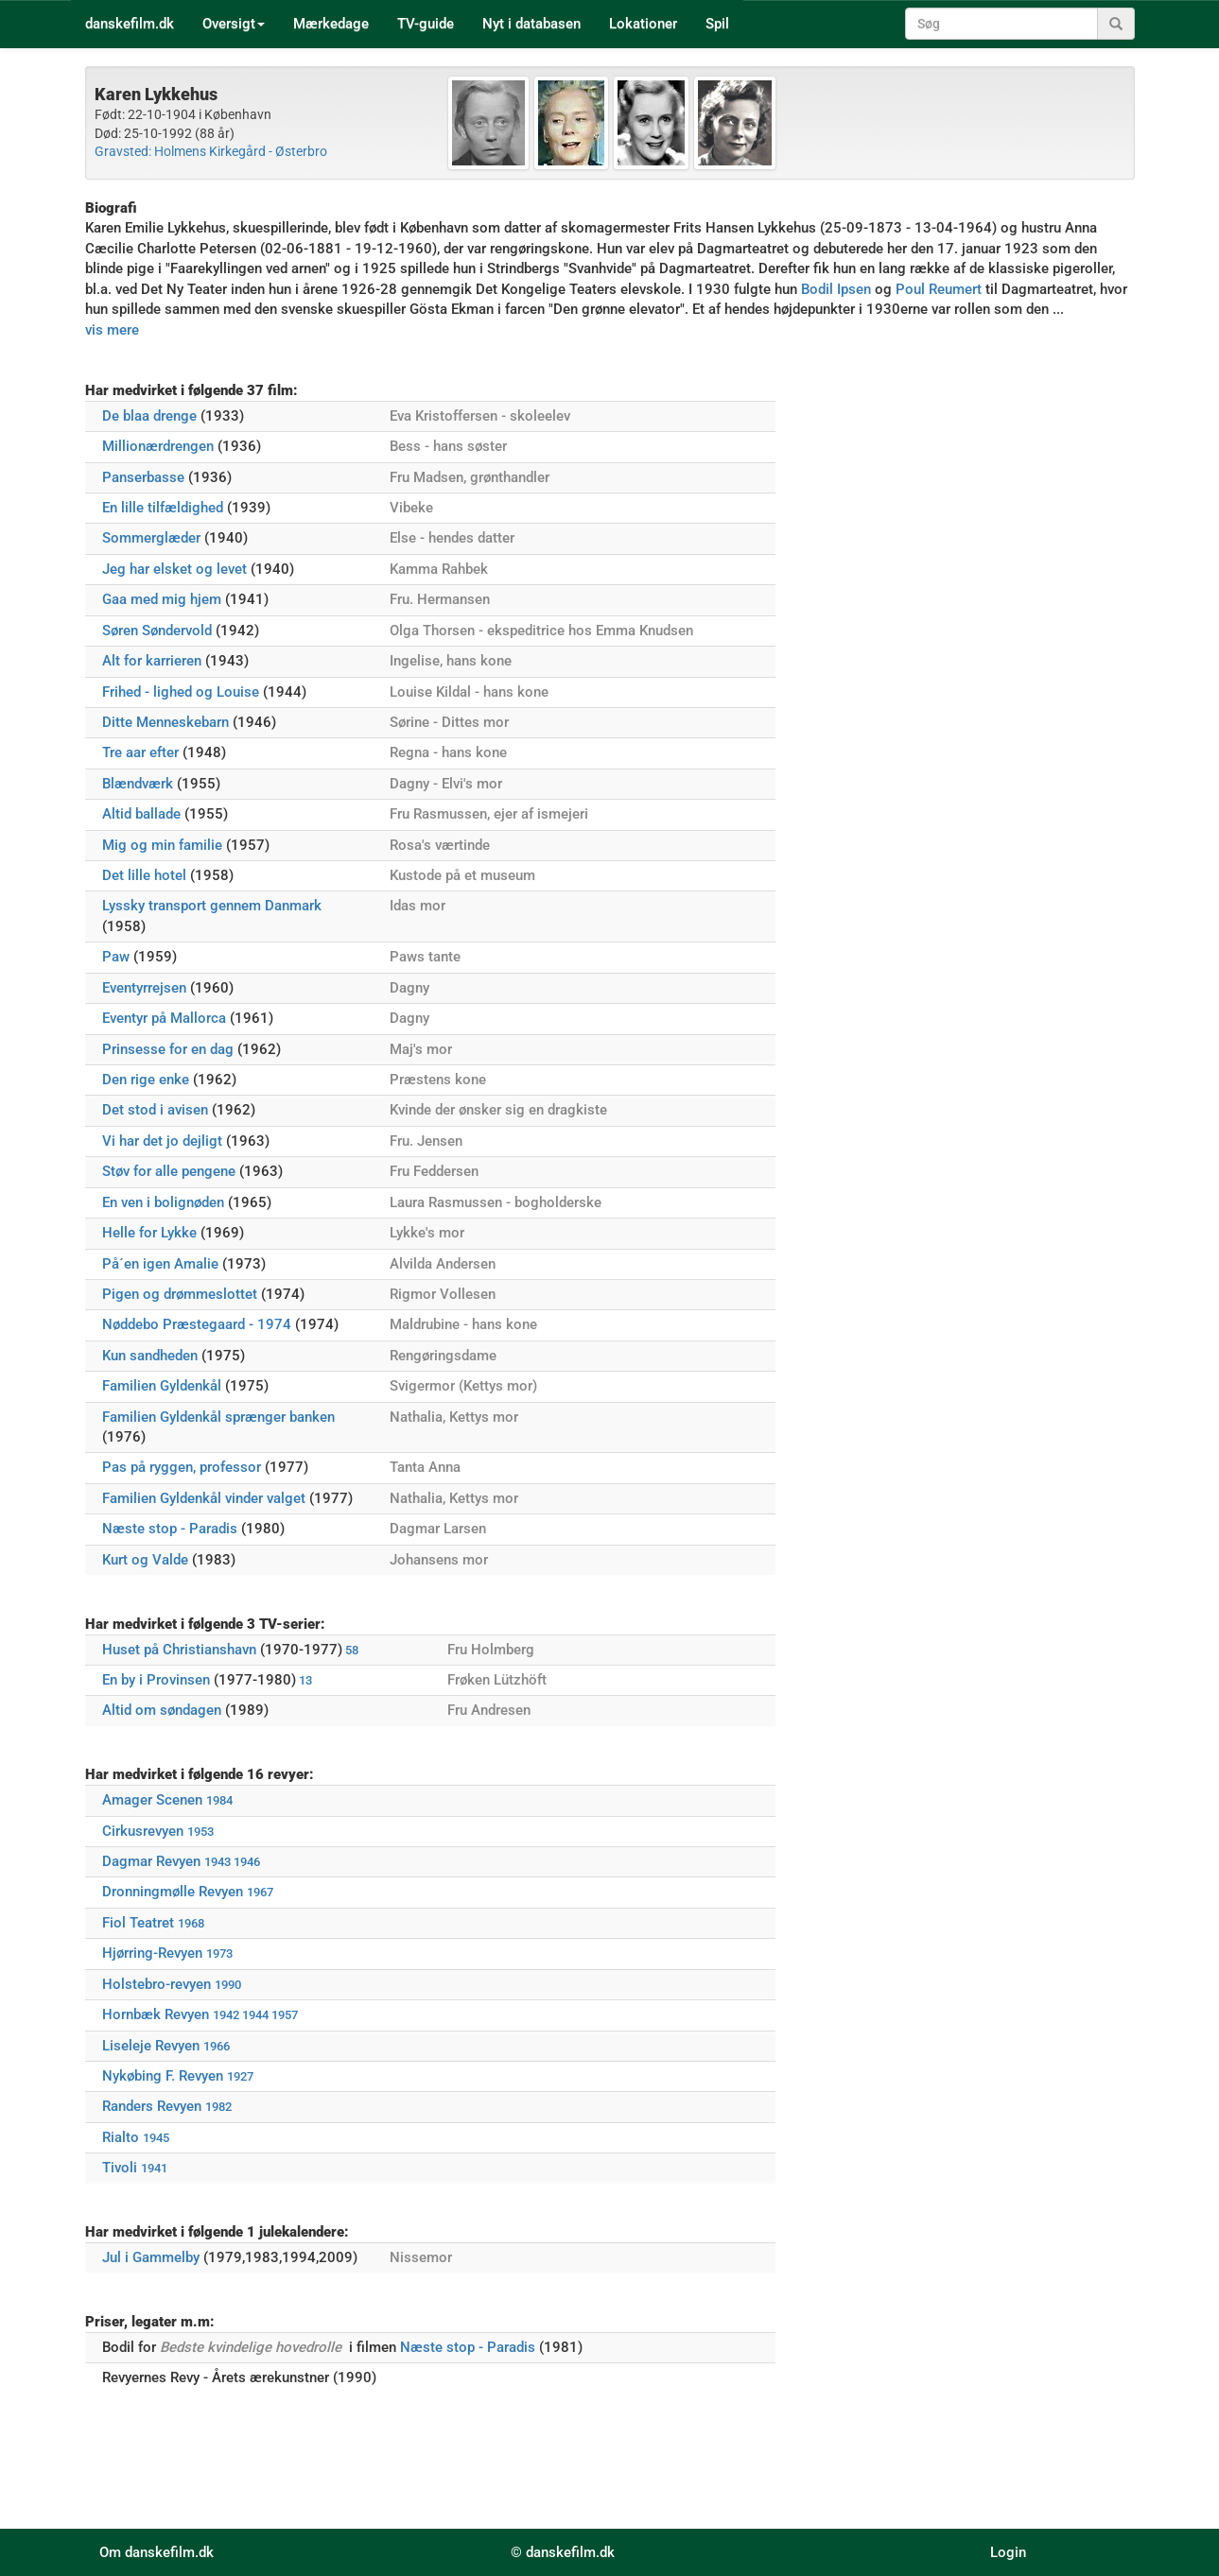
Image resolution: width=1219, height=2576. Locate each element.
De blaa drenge (149, 415)
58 (351, 1650)
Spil (717, 23)
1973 (219, 1953)
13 (305, 1680)
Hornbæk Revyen (155, 2014)
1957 (284, 2015)
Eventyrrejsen (144, 987)
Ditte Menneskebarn (165, 722)
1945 (156, 2138)
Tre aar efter (140, 752)
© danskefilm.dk (563, 2552)
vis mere (112, 329)
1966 (216, 2046)
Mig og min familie (162, 845)
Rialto (120, 2137)
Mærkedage (331, 23)
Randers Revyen (151, 2106)
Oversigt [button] (233, 23)
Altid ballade (141, 813)
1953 (200, 1831)
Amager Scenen (152, 1799)
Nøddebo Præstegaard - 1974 (196, 1324)
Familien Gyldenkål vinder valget (203, 1498)
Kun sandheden (150, 1355)
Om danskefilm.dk (156, 2552)
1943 (217, 1862)
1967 (260, 1892)
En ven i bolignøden (163, 1202)
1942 (226, 2015)
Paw (116, 956)
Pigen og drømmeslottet (179, 1294)
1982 (218, 2107)
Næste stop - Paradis (169, 1528)
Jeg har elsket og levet (174, 569)
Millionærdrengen (158, 446)
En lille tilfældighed (162, 507)
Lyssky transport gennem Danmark (212, 905)
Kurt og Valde (145, 1559)
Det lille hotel (144, 875)
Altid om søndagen (161, 1710)
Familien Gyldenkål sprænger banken (218, 1417)
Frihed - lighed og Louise (180, 691)
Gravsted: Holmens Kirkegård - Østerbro (211, 151)
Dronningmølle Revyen (172, 1891)
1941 (154, 2168)
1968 (191, 1923)
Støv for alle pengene (168, 1171)
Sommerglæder (151, 537)
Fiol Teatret (138, 1922)
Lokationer (643, 23)
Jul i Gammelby (151, 2257)
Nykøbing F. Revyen (162, 2075)
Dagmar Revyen (151, 1861)
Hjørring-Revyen (152, 1953)
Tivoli (119, 2167)
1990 (228, 1985)
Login (1008, 2552)
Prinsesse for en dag (168, 1049)
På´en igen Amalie (160, 1263)
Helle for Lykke (149, 1232)
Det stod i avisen (155, 1109)
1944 (255, 2015)
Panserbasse (143, 477)
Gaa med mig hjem (161, 599)
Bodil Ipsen (836, 289)
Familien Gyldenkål (161, 1385)
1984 (219, 1800)
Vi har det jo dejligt (162, 1141)
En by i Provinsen (156, 1679)
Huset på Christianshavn (179, 1649)
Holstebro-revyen (156, 1984)
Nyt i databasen (531, 23)
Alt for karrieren (151, 660)
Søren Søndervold (157, 630)
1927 (240, 2076)
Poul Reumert (939, 289)
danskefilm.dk (129, 23)
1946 (247, 1862)
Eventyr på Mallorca (164, 1018)
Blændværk (137, 783)
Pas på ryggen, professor (181, 1467)
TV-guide (425, 23)
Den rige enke (145, 1079)
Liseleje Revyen (151, 2045)
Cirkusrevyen (142, 1831)
